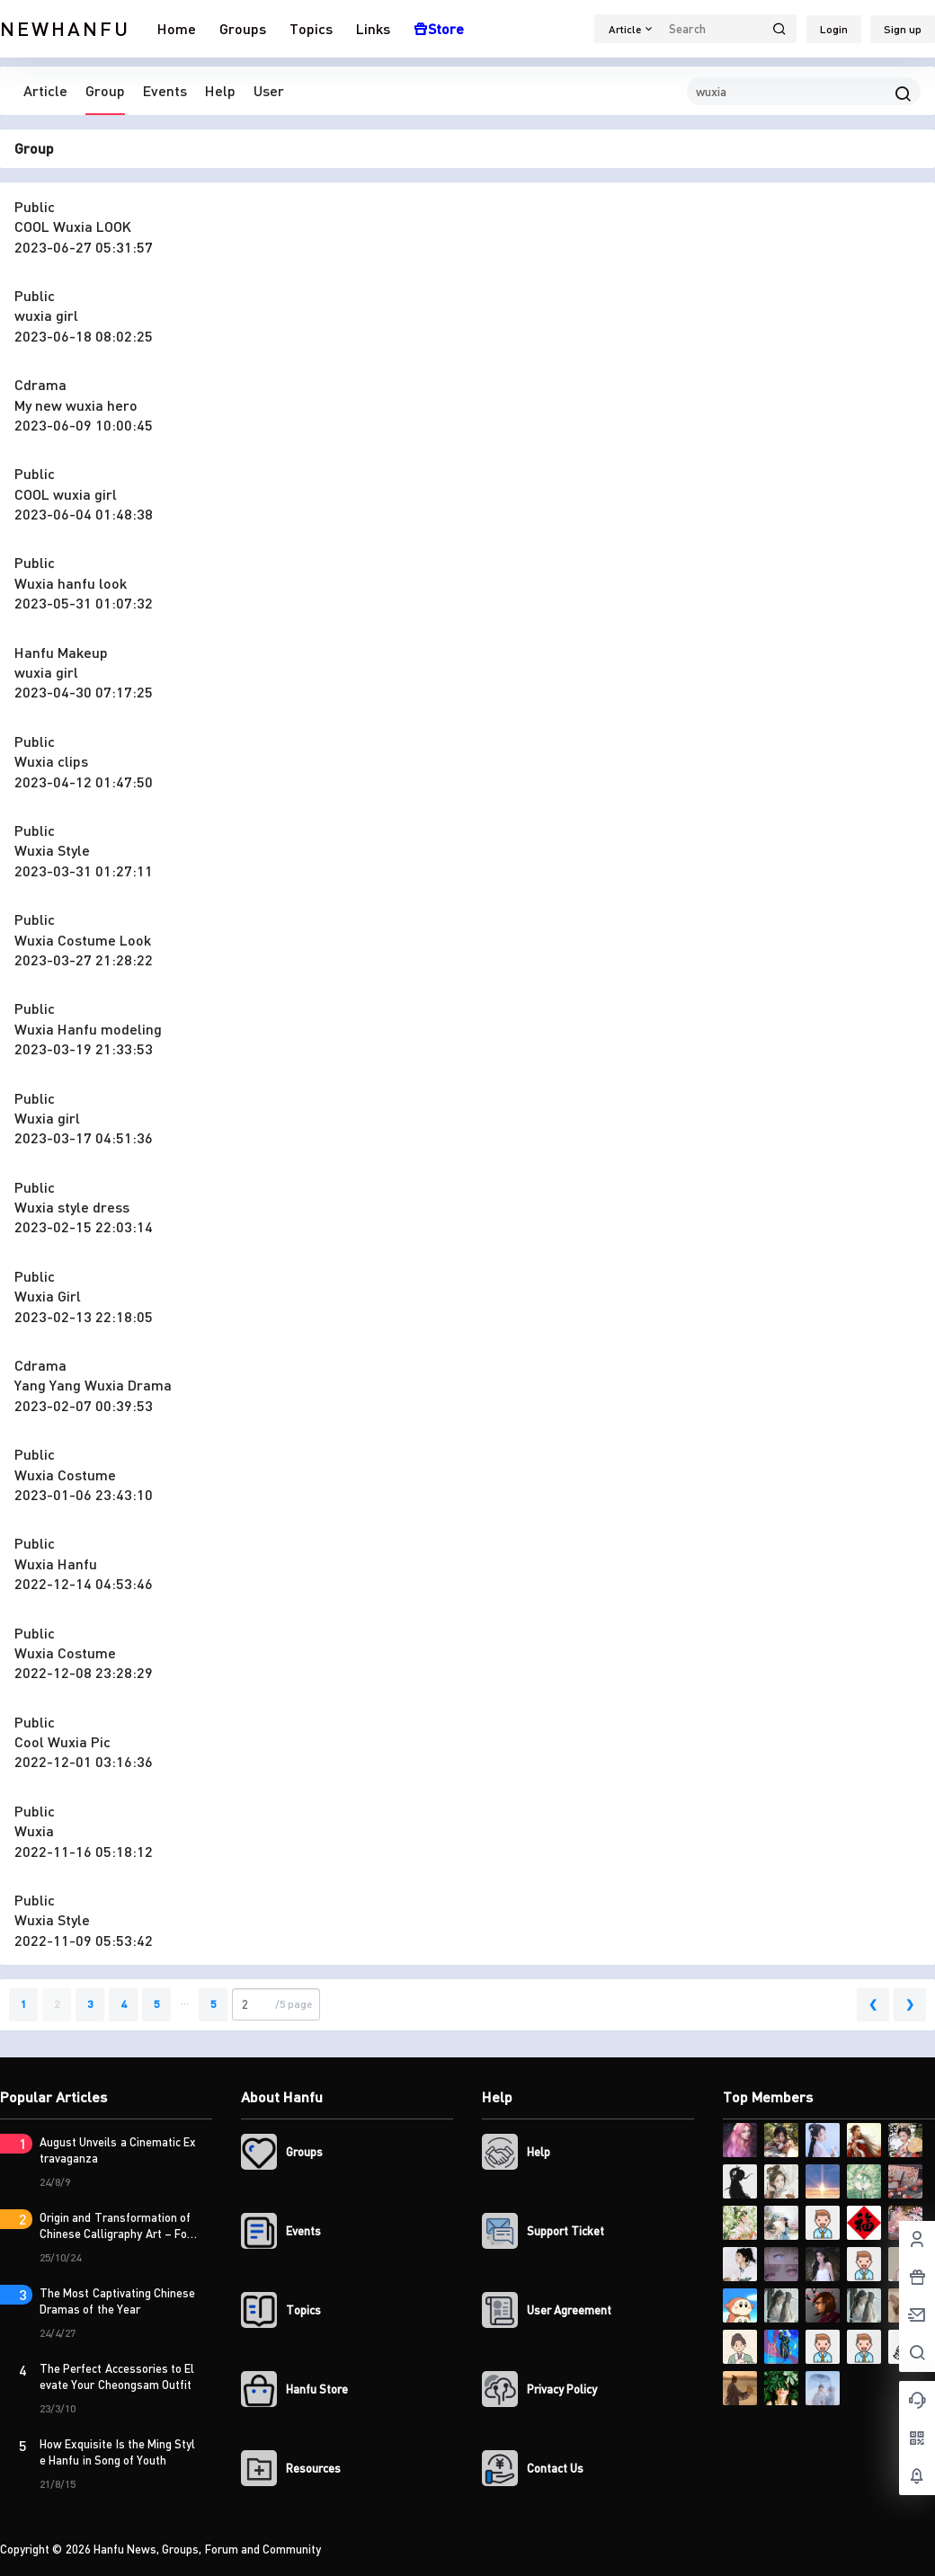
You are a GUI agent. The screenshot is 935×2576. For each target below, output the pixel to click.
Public (34, 206)
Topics (311, 28)
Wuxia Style (52, 849)
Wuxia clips (51, 760)
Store (439, 28)
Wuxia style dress (71, 1206)
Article (45, 90)
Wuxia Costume (65, 1474)
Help (220, 90)
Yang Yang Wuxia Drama (93, 1384)
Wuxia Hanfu (55, 1563)
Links (373, 28)
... (185, 2000)
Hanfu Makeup (61, 652)
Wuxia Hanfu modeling (88, 1028)
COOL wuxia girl (65, 493)
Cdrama (40, 384)
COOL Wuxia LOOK (72, 226)
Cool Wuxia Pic (62, 1741)
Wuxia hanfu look (70, 582)
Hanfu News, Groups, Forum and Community (206, 2549)
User (269, 90)
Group (105, 90)
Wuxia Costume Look (82, 939)
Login (834, 29)
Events (165, 90)
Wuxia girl (47, 1117)
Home (176, 28)
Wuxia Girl (47, 1295)
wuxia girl (46, 315)
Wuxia (34, 1830)
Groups (242, 28)
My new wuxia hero (76, 404)
